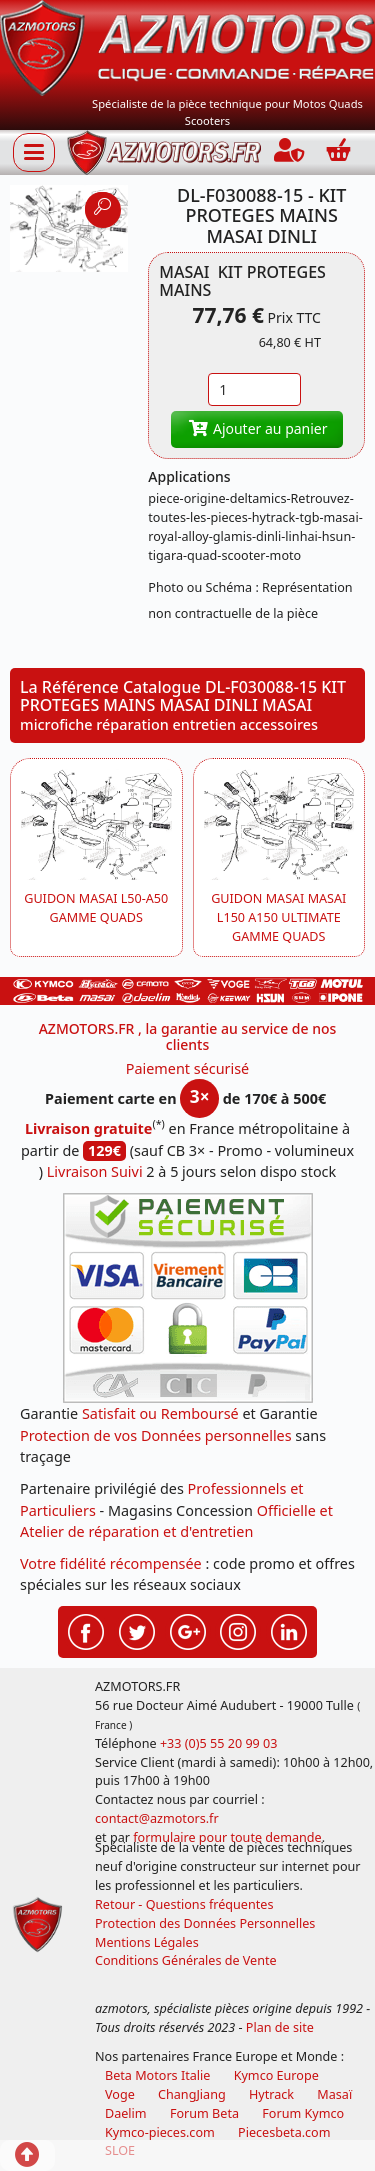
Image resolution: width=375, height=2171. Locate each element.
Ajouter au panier (257, 428)
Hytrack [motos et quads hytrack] (271, 2094)
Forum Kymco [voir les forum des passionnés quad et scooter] (303, 2113)
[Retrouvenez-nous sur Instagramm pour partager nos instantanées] (238, 1630)
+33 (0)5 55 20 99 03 (219, 1743)
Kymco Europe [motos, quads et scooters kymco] (276, 2075)
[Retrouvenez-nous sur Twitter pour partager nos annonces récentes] (137, 1630)
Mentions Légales (147, 1942)
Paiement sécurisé (188, 1068)
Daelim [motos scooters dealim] (126, 2113)
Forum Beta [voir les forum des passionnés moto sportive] (204, 2113)
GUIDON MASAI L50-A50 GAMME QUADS (96, 908)
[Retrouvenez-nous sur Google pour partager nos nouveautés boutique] (188, 1630)
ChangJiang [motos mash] (192, 2094)
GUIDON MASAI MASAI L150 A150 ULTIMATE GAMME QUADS (278, 917)
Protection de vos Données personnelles (156, 1435)
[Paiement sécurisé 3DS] (188, 1298)
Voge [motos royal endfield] (120, 2094)
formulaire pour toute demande (227, 1837)
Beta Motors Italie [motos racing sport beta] (157, 2075)
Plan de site (280, 2027)
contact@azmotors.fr (157, 1818)
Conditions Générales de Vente (186, 1960)
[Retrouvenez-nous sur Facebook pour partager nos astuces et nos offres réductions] (86, 1630)
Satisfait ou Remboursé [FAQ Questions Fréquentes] (160, 1413)
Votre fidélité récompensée (111, 1563)
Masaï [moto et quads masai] (334, 2094)
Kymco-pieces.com (160, 2132)
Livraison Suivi (95, 1171)
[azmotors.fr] (164, 152)
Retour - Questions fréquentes (184, 1904)
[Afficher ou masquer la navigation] (34, 152)
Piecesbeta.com (284, 2132)
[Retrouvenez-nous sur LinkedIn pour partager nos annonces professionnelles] (289, 1630)
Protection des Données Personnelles (205, 1923)
